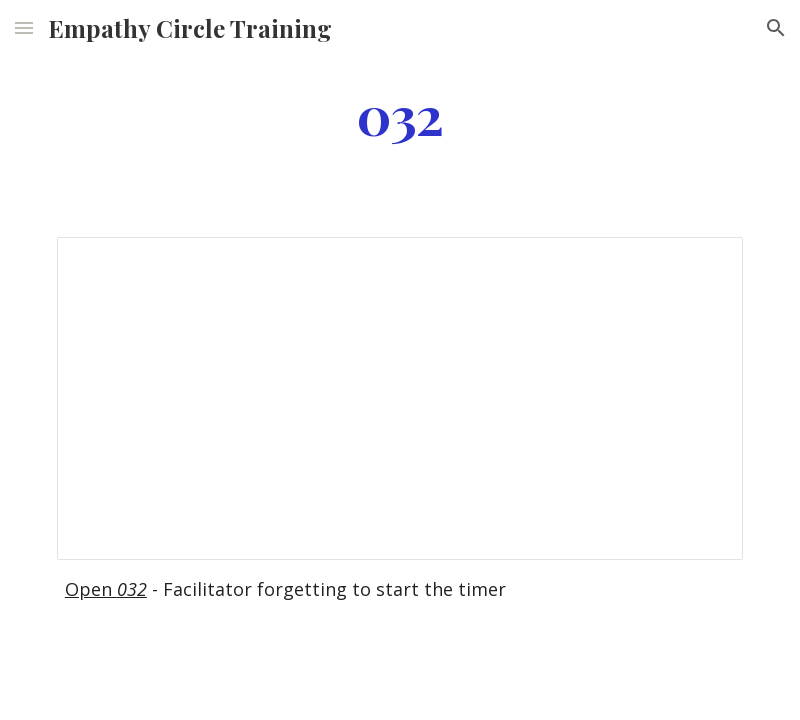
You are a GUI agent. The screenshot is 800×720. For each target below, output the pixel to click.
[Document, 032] (400, 398)
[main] (400, 113)
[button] (24, 27)
